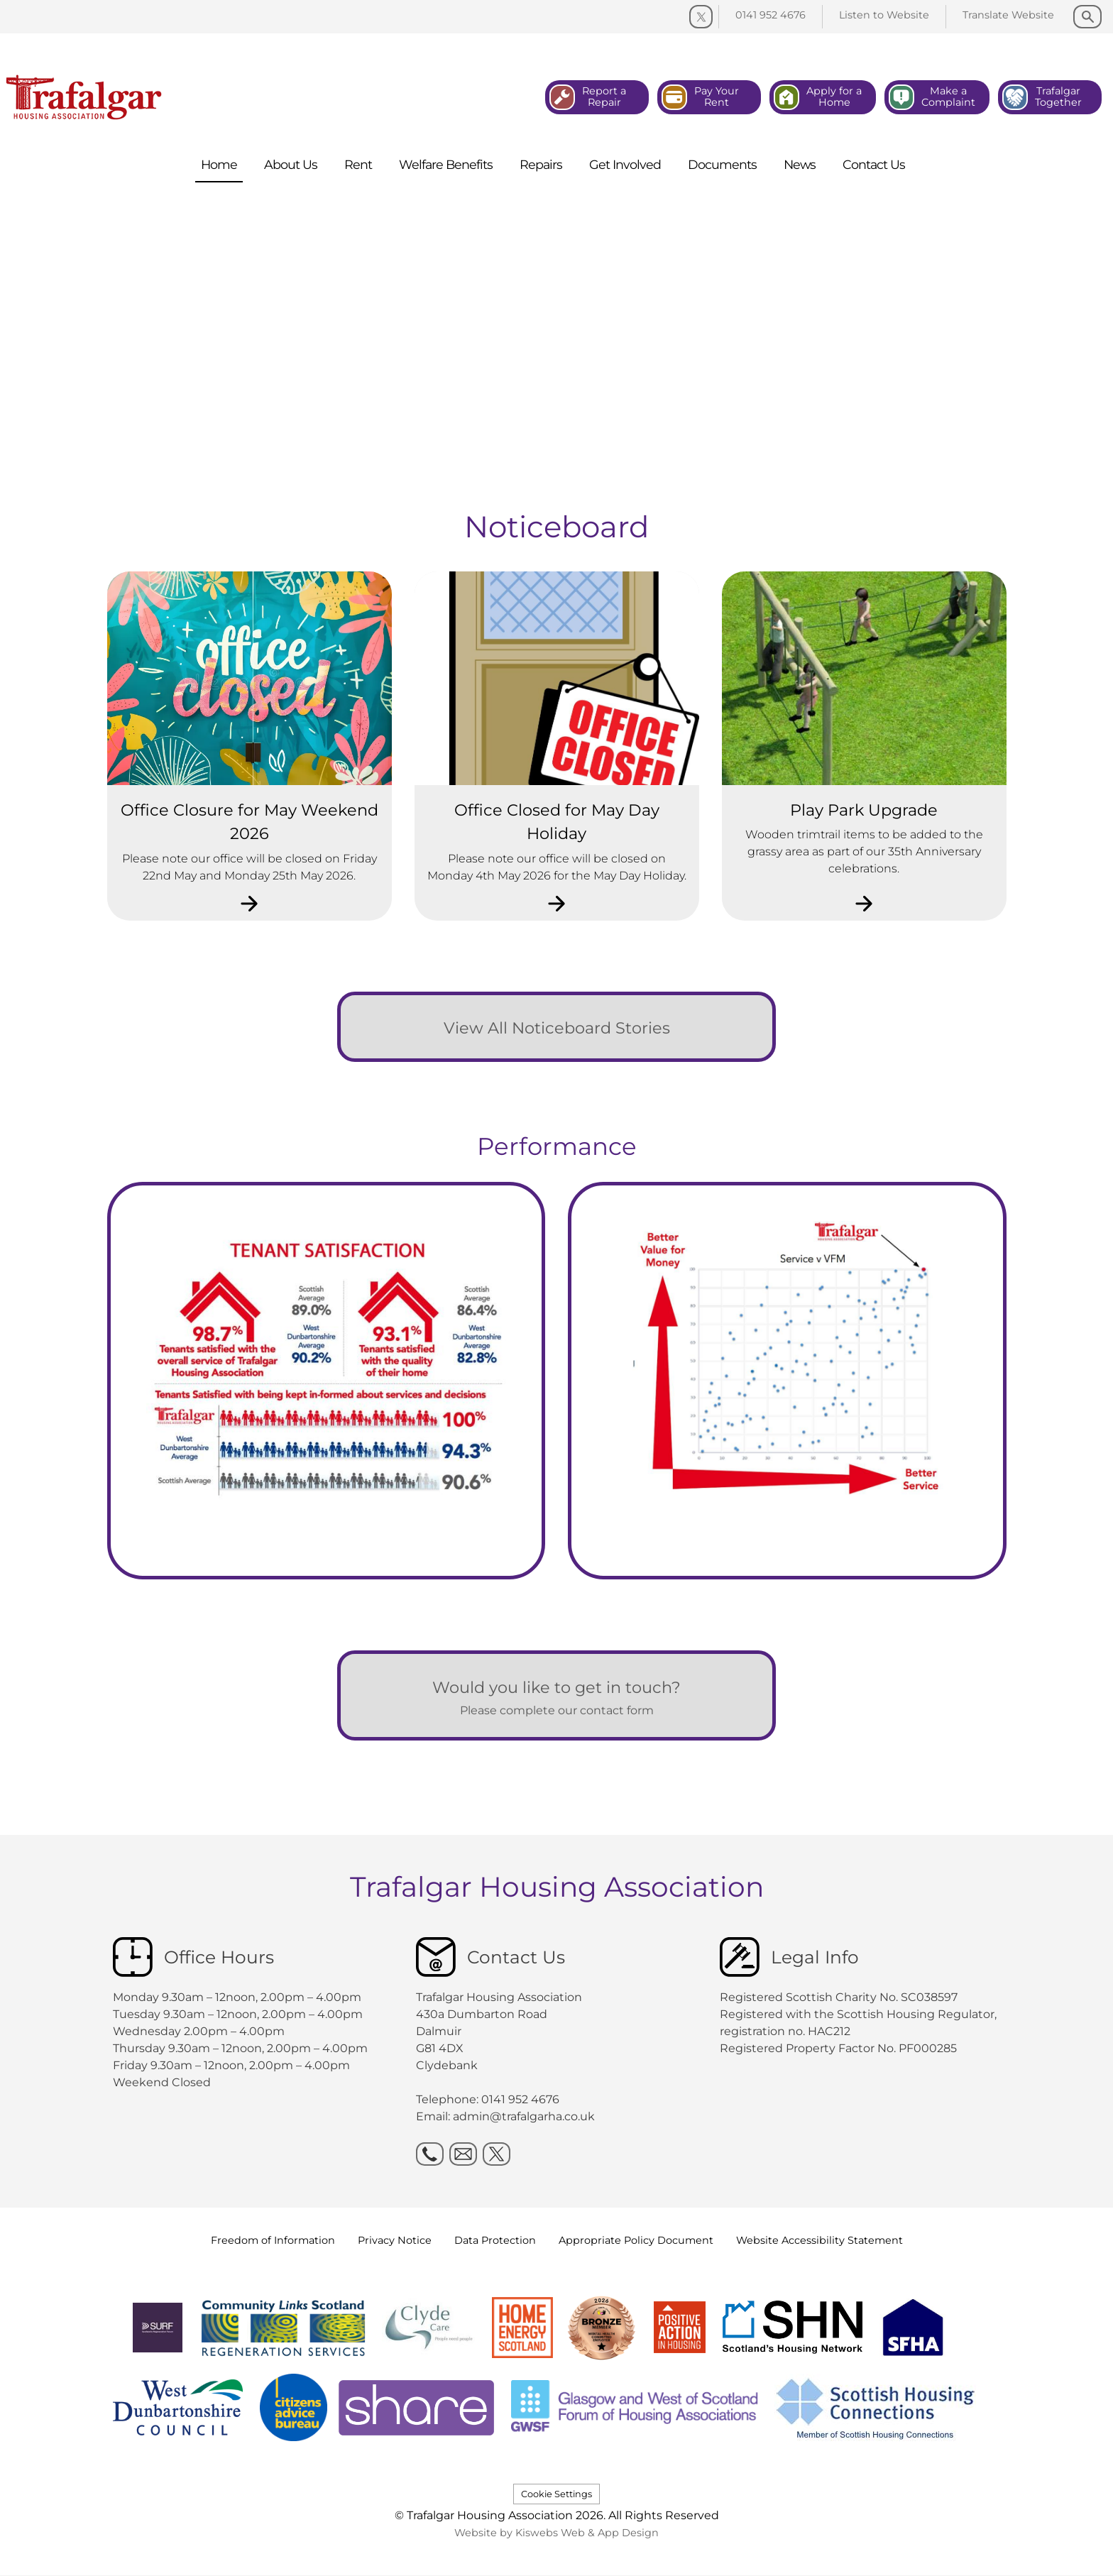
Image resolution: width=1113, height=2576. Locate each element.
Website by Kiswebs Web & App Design (556, 2532)
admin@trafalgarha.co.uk (524, 2116)
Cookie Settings (556, 2494)
